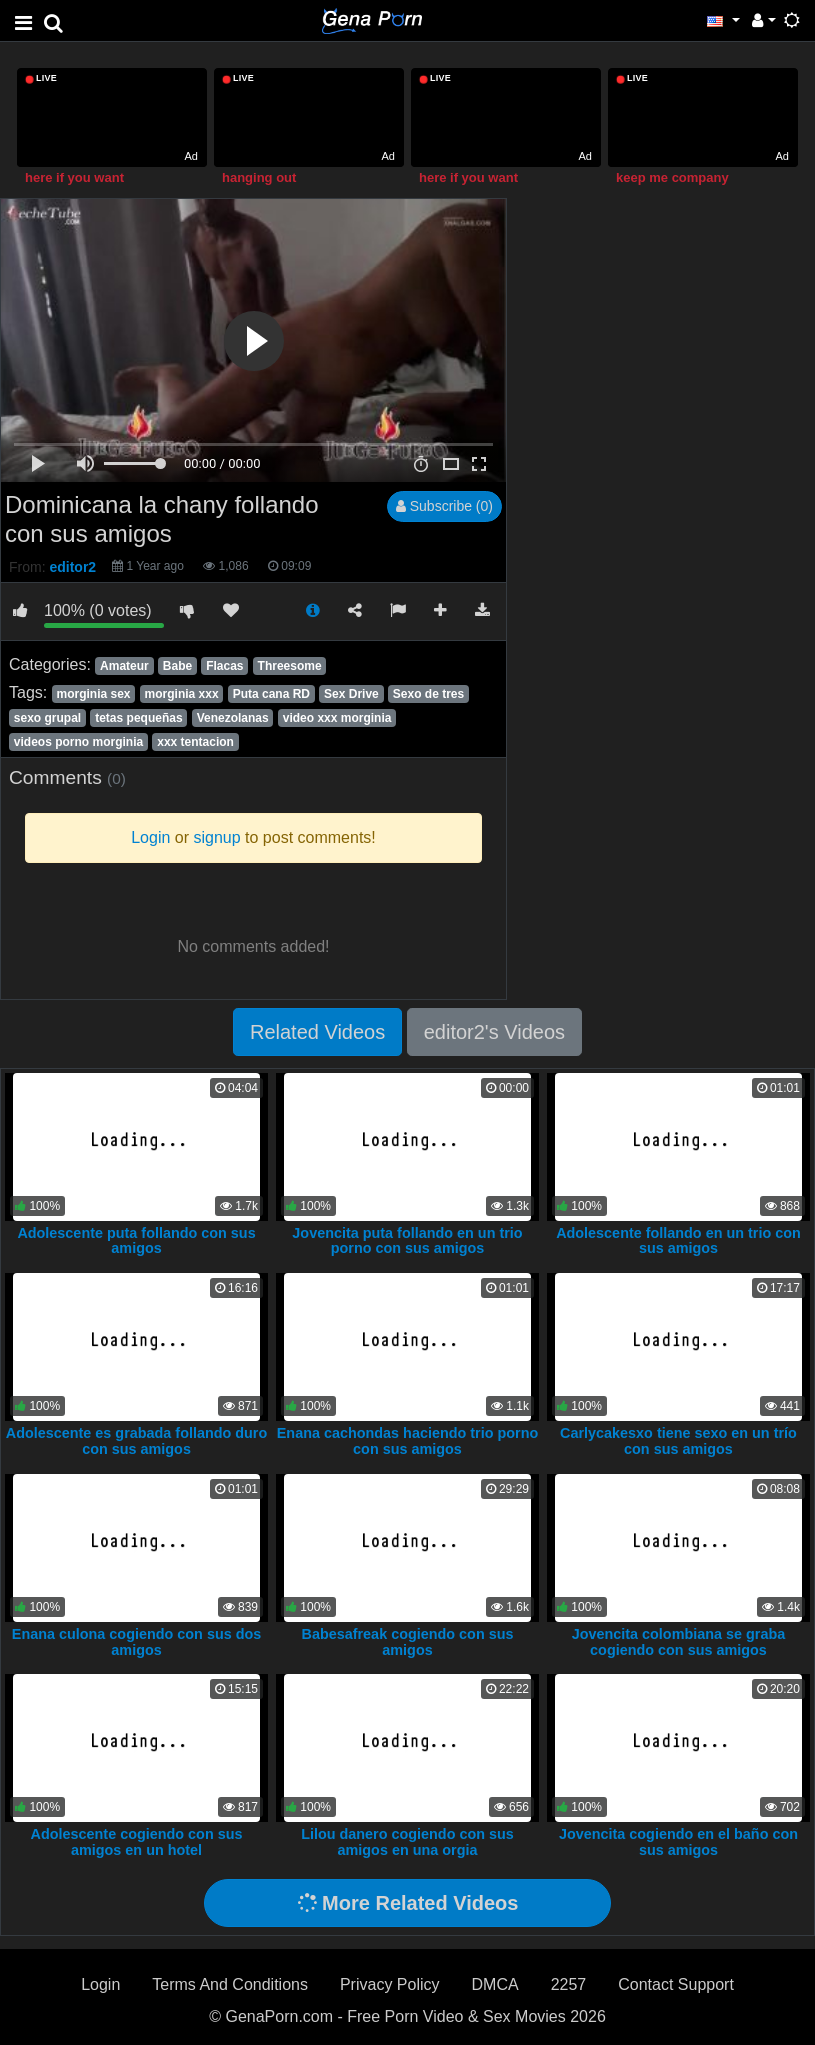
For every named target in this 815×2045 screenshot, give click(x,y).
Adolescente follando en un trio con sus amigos (678, 1241)
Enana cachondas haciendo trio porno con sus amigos (407, 1441)
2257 (569, 1984)
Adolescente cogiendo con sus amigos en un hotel (137, 1842)
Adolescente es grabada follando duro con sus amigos (136, 1441)
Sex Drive (351, 694)
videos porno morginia (78, 742)
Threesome (290, 666)
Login (100, 1984)
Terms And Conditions (230, 1984)
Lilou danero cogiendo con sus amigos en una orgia (407, 1842)
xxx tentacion (195, 742)
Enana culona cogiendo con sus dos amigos (136, 1642)
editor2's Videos (494, 1032)
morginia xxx (182, 694)
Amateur (124, 666)
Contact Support (676, 1984)
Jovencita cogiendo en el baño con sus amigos (678, 1842)
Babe (177, 666)
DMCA (495, 1984)
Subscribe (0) (444, 506)
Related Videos (317, 1032)
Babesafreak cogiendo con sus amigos (408, 1642)
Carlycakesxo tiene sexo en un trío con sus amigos (678, 1441)
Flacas (224, 666)
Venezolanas (233, 718)
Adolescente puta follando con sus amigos (136, 1241)
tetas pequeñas (138, 718)
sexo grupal (47, 718)
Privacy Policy (390, 1984)
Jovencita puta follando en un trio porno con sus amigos (407, 1241)
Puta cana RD (271, 694)
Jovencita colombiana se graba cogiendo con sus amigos (679, 1642)
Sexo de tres (428, 694)
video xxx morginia (337, 718)
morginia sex (93, 694)
